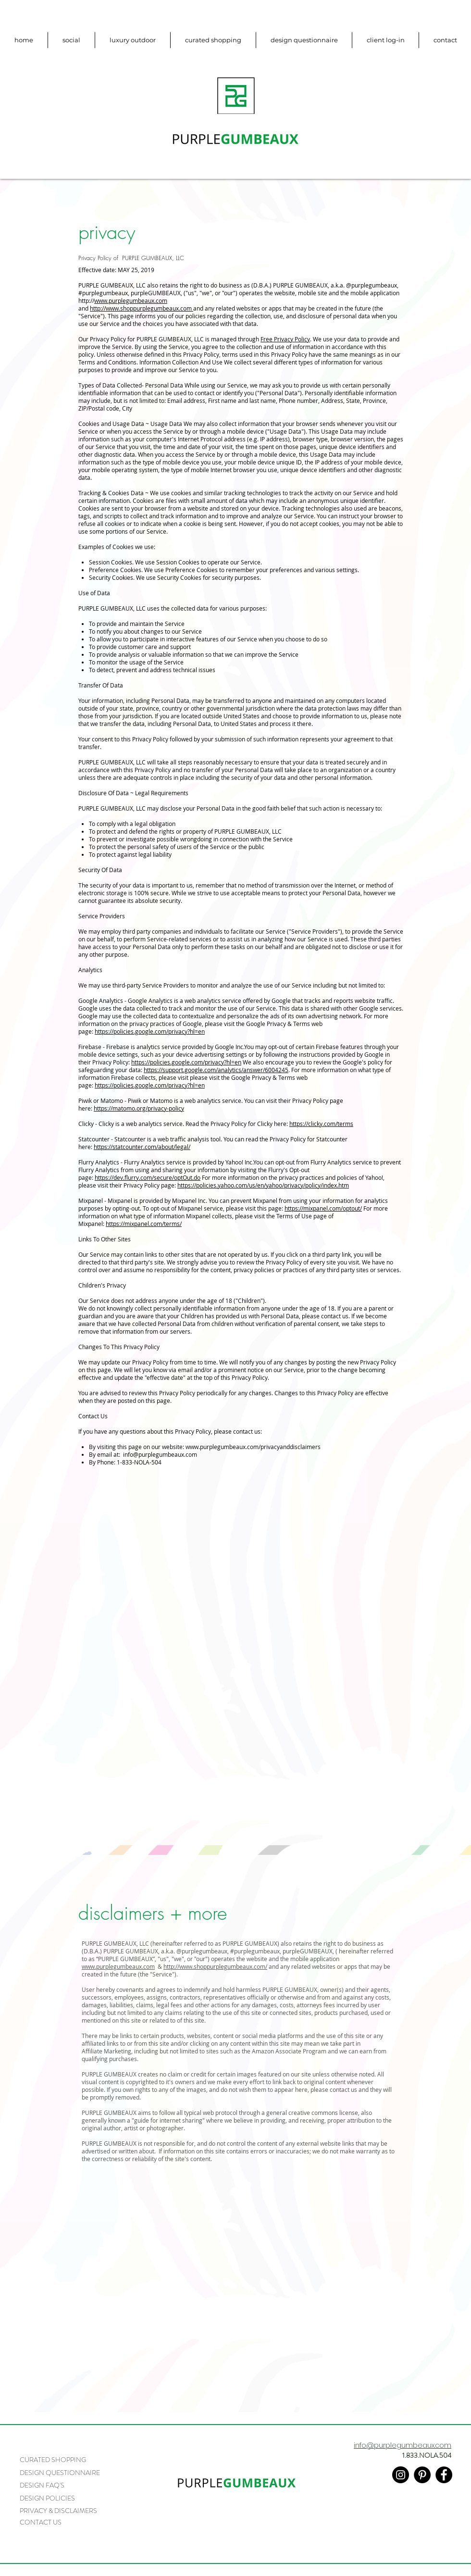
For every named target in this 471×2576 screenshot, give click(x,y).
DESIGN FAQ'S (42, 2485)
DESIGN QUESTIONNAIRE (60, 2472)
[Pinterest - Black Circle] (422, 2474)
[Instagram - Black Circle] (400, 2474)
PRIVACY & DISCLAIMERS (58, 2510)
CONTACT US (41, 2522)
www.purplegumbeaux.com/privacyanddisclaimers (253, 1447)
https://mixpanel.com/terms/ (144, 1223)
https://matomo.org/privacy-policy (139, 1108)
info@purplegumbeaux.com (160, 1454)
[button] (385, 40)
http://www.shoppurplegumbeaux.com (141, 308)
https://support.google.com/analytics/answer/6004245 (216, 1070)
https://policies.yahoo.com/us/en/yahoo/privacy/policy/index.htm (263, 1185)
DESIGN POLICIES (47, 2498)
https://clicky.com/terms (321, 1123)
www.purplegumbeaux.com (130, 300)
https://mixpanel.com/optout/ (323, 1208)
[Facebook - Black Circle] (443, 2474)
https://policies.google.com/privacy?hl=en (150, 1031)
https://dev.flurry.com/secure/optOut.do (147, 1177)
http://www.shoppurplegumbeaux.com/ (215, 1966)
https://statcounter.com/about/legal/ (142, 1146)
